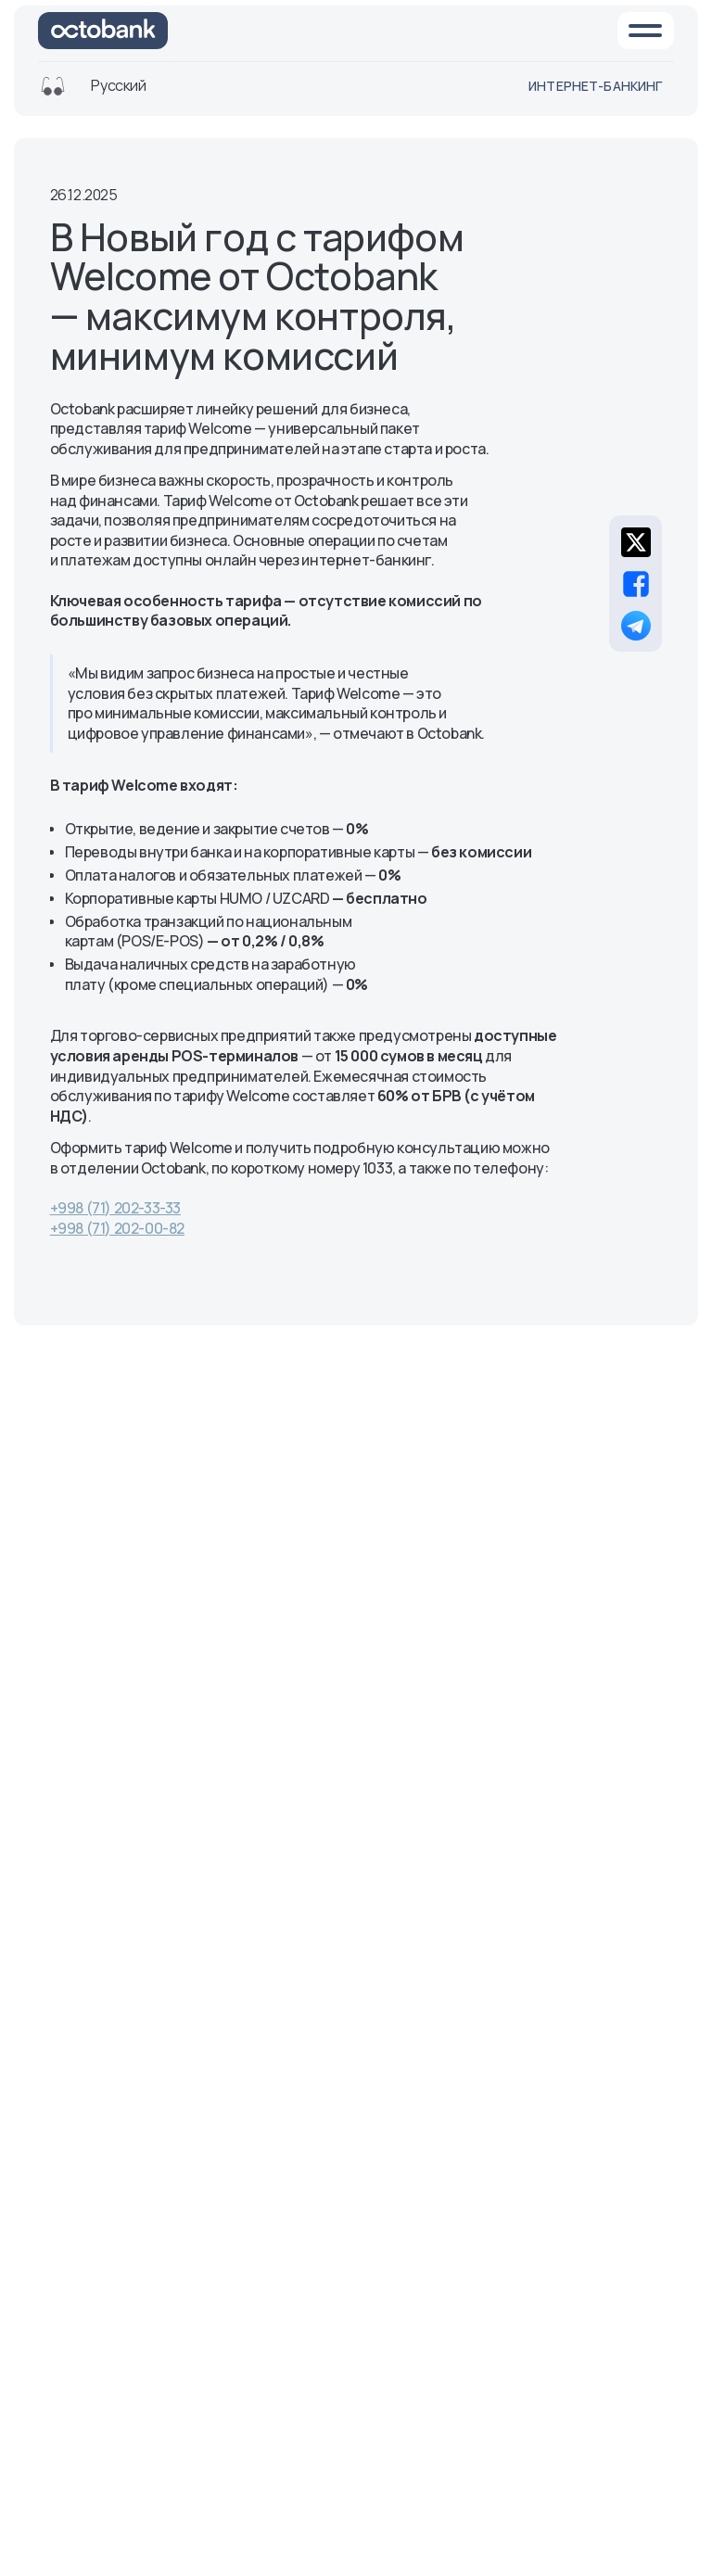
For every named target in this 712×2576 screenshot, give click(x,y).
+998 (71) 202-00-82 (117, 1228)
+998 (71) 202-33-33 (115, 1208)
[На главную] (103, 30)
